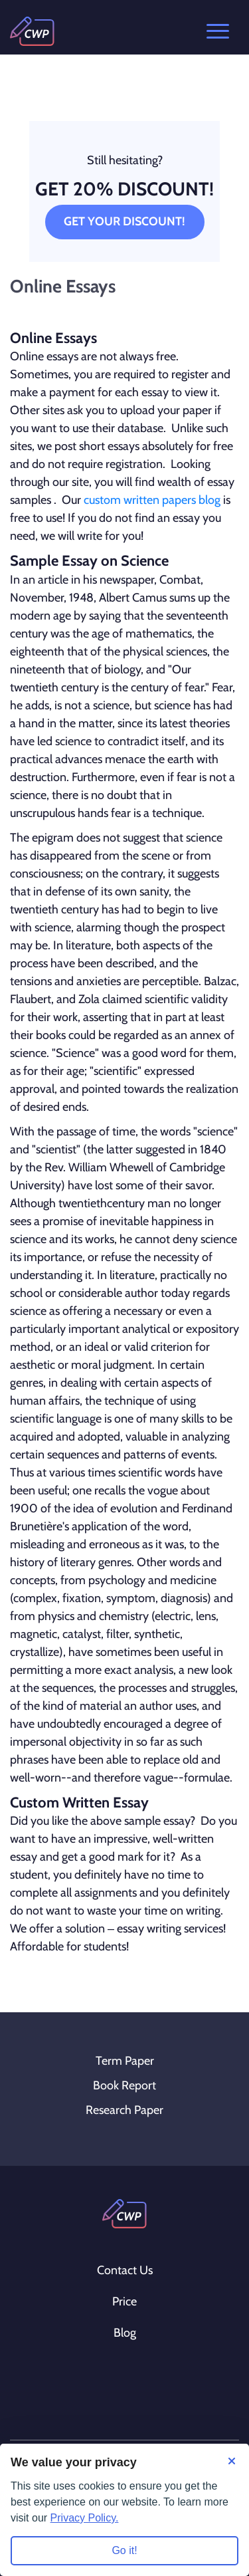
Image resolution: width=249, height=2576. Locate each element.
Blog (125, 2332)
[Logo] (32, 31)
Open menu (218, 31)
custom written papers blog (152, 500)
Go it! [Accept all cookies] (124, 2550)
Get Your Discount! (124, 221)
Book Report (124, 2085)
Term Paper (125, 2060)
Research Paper (124, 2110)
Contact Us (125, 2270)
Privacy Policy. (84, 2517)
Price (124, 2301)
